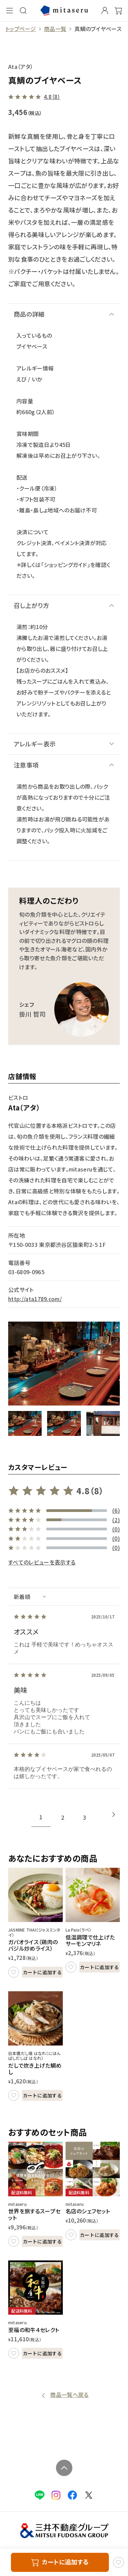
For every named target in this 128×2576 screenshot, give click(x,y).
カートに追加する (42, 1972)
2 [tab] (62, 1817)
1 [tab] (40, 1817)
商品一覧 (55, 29)
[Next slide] (114, 1814)
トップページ (20, 29)
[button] (25, 1423)
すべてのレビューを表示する (41, 1562)
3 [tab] (84, 1817)
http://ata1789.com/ (35, 1299)
